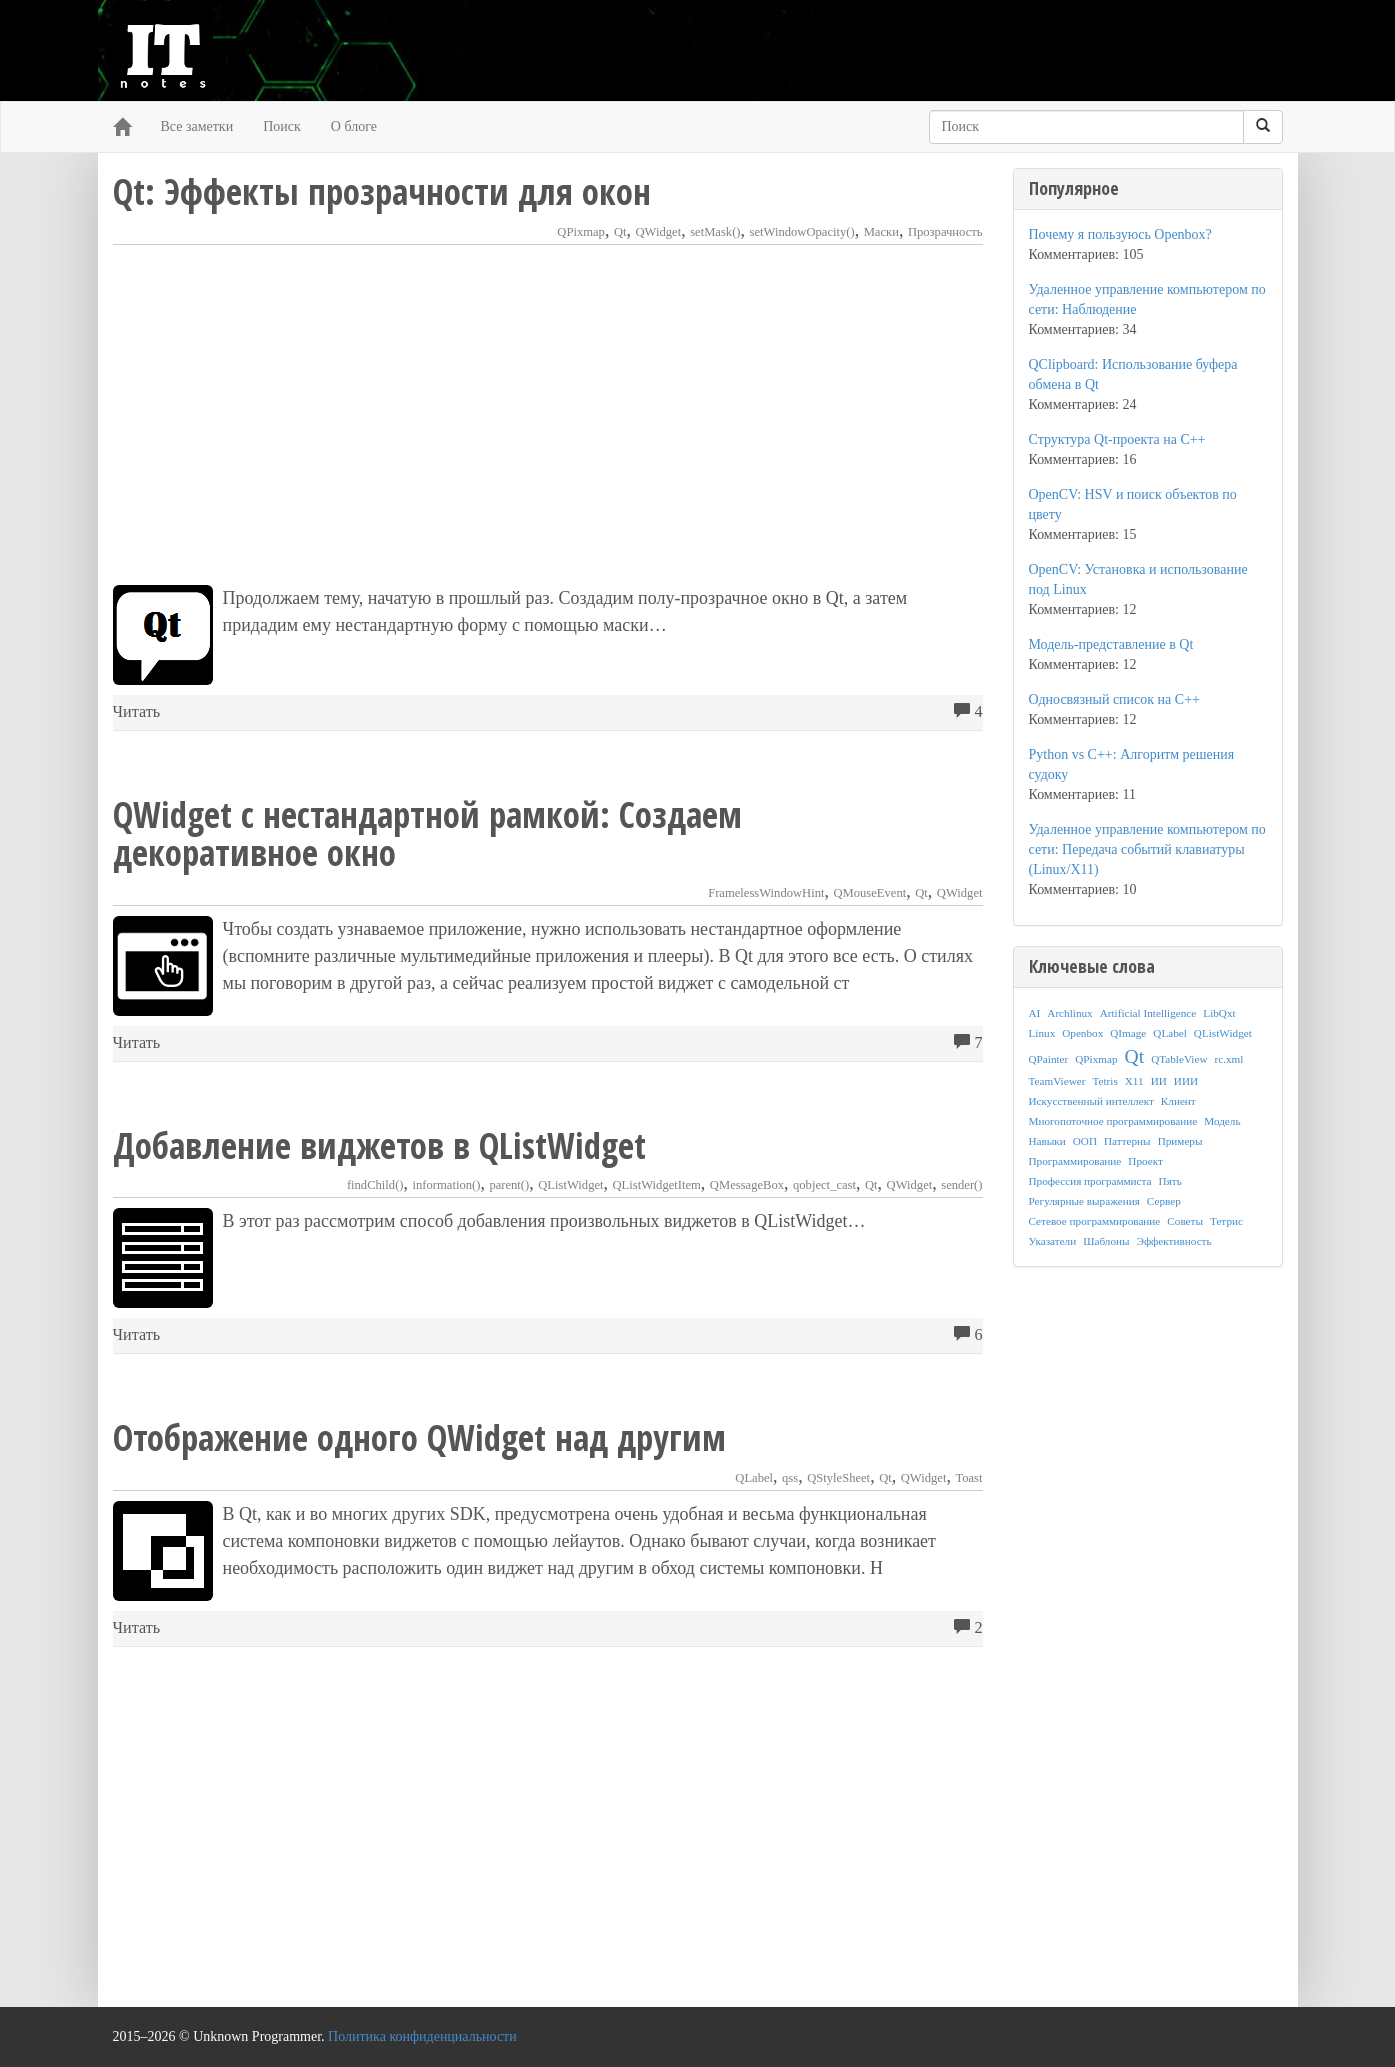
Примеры (1180, 1141)
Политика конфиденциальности (422, 2036)
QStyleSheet (838, 1478)
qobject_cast (824, 1185)
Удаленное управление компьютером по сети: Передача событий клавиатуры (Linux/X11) (1147, 849)
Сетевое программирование (1095, 1221)
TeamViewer (1057, 1081)
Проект (1145, 1161)
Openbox (1082, 1033)
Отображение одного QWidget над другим (419, 1437)
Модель (1222, 1121)
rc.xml (1228, 1059)
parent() (509, 1185)
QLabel (754, 1478)
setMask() (715, 232)
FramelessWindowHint (766, 893)
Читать (137, 712)
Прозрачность (945, 232)
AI (1035, 1013)
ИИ (1159, 1081)
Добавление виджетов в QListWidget (379, 1145)
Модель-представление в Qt (1111, 644)
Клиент (1178, 1101)
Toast (968, 1478)
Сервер (1164, 1201)
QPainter (1049, 1059)
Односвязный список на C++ (1114, 699)
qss (790, 1478)
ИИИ (1186, 1081)
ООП (1085, 1141)
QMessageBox (747, 1185)
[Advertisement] (548, 415)
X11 (1134, 1081)
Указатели (1053, 1241)
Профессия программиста (1090, 1181)
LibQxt (1219, 1013)
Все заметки (197, 126)
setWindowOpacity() (802, 232)
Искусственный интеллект (1091, 1101)
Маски (881, 232)
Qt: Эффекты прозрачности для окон (382, 191)
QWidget (659, 232)
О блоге (354, 126)
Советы (1185, 1221)
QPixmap (581, 232)
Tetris (1104, 1081)
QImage (1128, 1033)
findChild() (375, 1185)
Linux (1042, 1033)
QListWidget (570, 1185)
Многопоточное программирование (1113, 1121)
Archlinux (1069, 1013)
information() (447, 1185)
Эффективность (1174, 1241)
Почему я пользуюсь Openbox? (1120, 234)
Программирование (1075, 1161)
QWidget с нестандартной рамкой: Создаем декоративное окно (427, 834)
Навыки (1047, 1141)
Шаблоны (1106, 1241)
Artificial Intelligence (1148, 1013)
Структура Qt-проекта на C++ (1117, 439)
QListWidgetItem (657, 1185)
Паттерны (1127, 1141)
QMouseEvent (869, 893)
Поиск (282, 126)
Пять (1170, 1181)
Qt (620, 232)
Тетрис (1226, 1221)
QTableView (1179, 1059)
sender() (961, 1185)
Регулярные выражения (1084, 1201)
